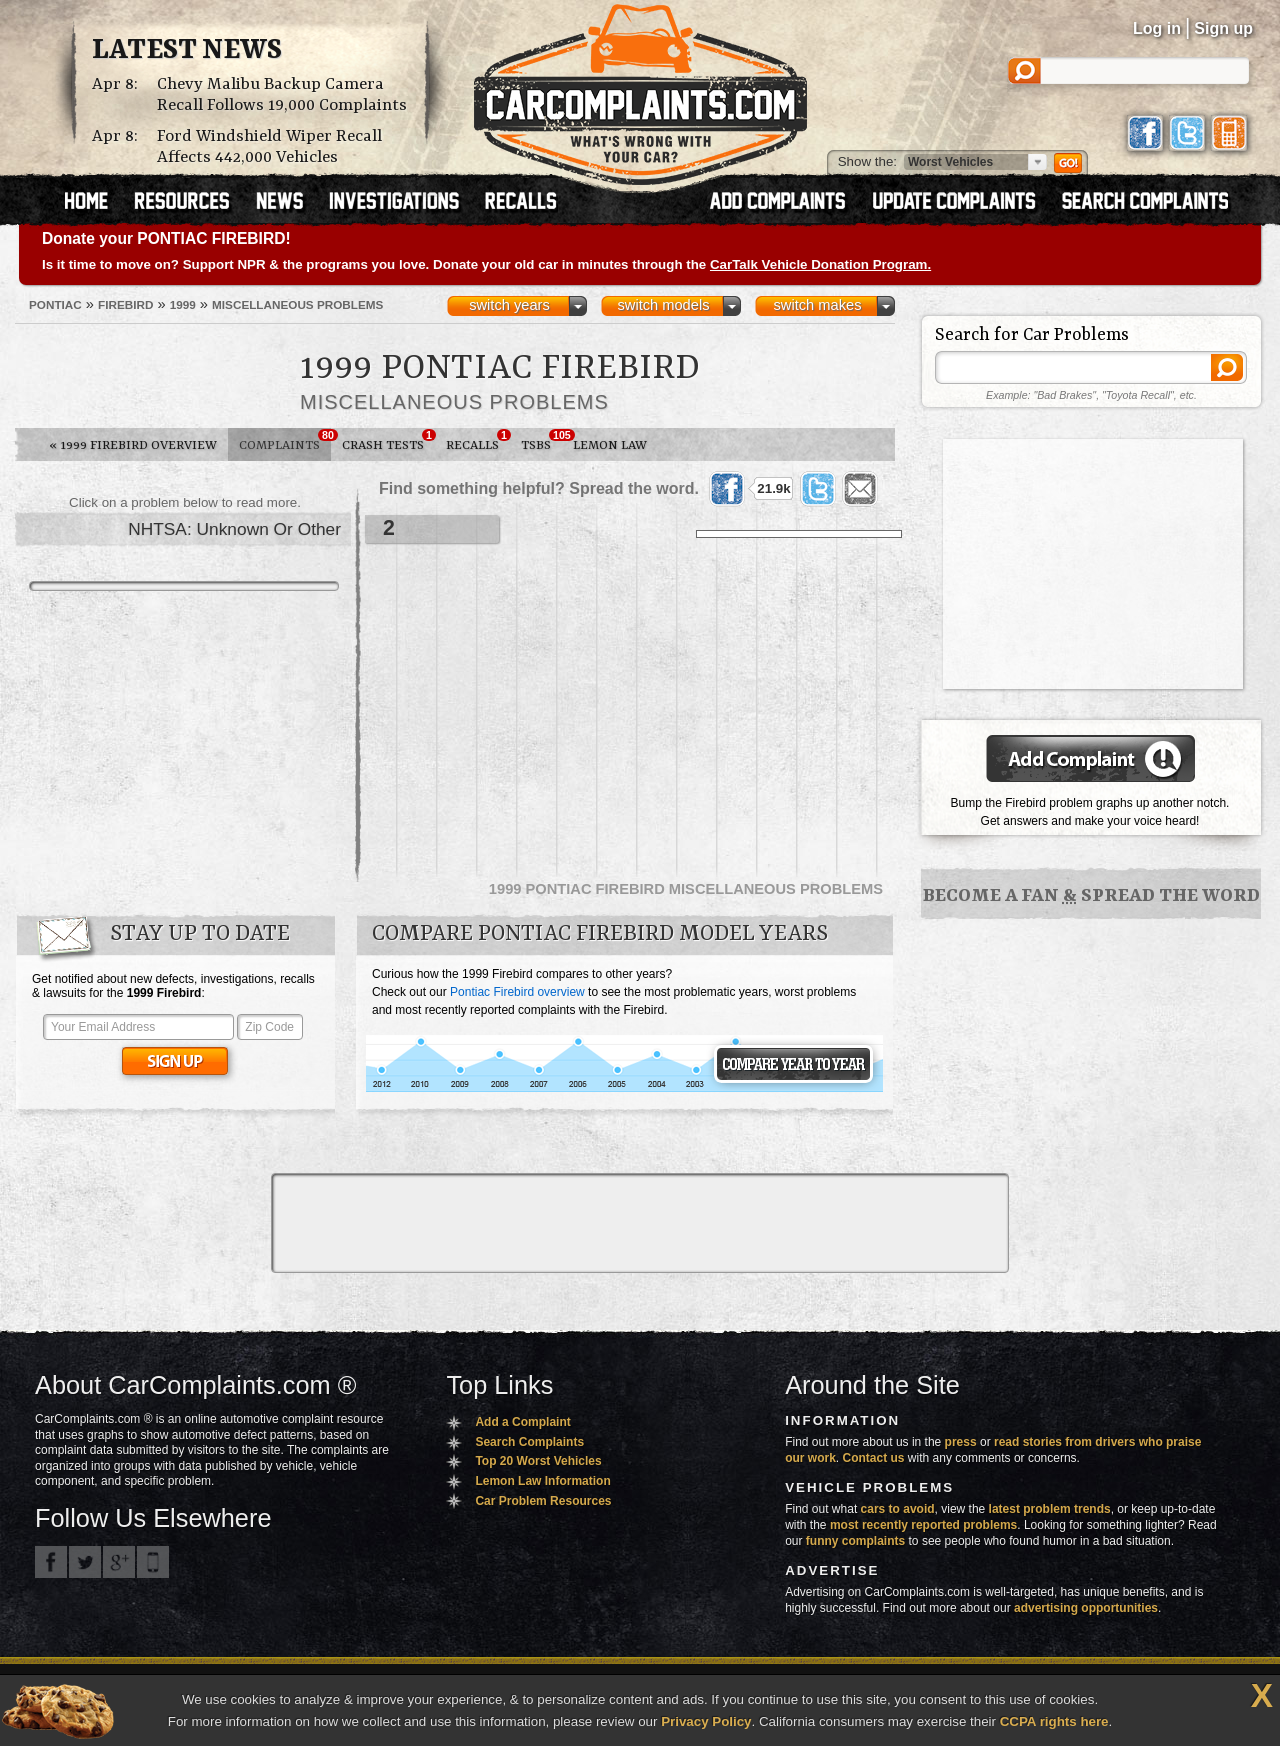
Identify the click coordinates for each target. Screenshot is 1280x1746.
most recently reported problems (923, 1525)
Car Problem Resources (543, 1501)
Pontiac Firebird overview (517, 992)
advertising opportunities (1086, 1608)
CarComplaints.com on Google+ (119, 1562)
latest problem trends (1050, 1509)
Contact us (874, 1458)
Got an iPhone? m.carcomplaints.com (153, 1562)
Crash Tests (388, 441)
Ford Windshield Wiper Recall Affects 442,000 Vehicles (269, 147)
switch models (663, 305)
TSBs (541, 441)
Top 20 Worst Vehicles (538, 1461)
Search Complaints (529, 1442)
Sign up (1223, 28)
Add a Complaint (522, 1422)
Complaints (285, 441)
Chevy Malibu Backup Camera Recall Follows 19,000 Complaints (282, 95)
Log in (1157, 28)
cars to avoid (898, 1509)
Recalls (478, 441)
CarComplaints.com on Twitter (85, 1562)
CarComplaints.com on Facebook (51, 1562)
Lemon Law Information (542, 1481)
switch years (509, 305)
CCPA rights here (1054, 1721)
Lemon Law (610, 445)
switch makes (818, 305)
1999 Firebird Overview (133, 445)
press (961, 1442)
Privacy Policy (706, 1721)
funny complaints (855, 1541)
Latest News (187, 51)
